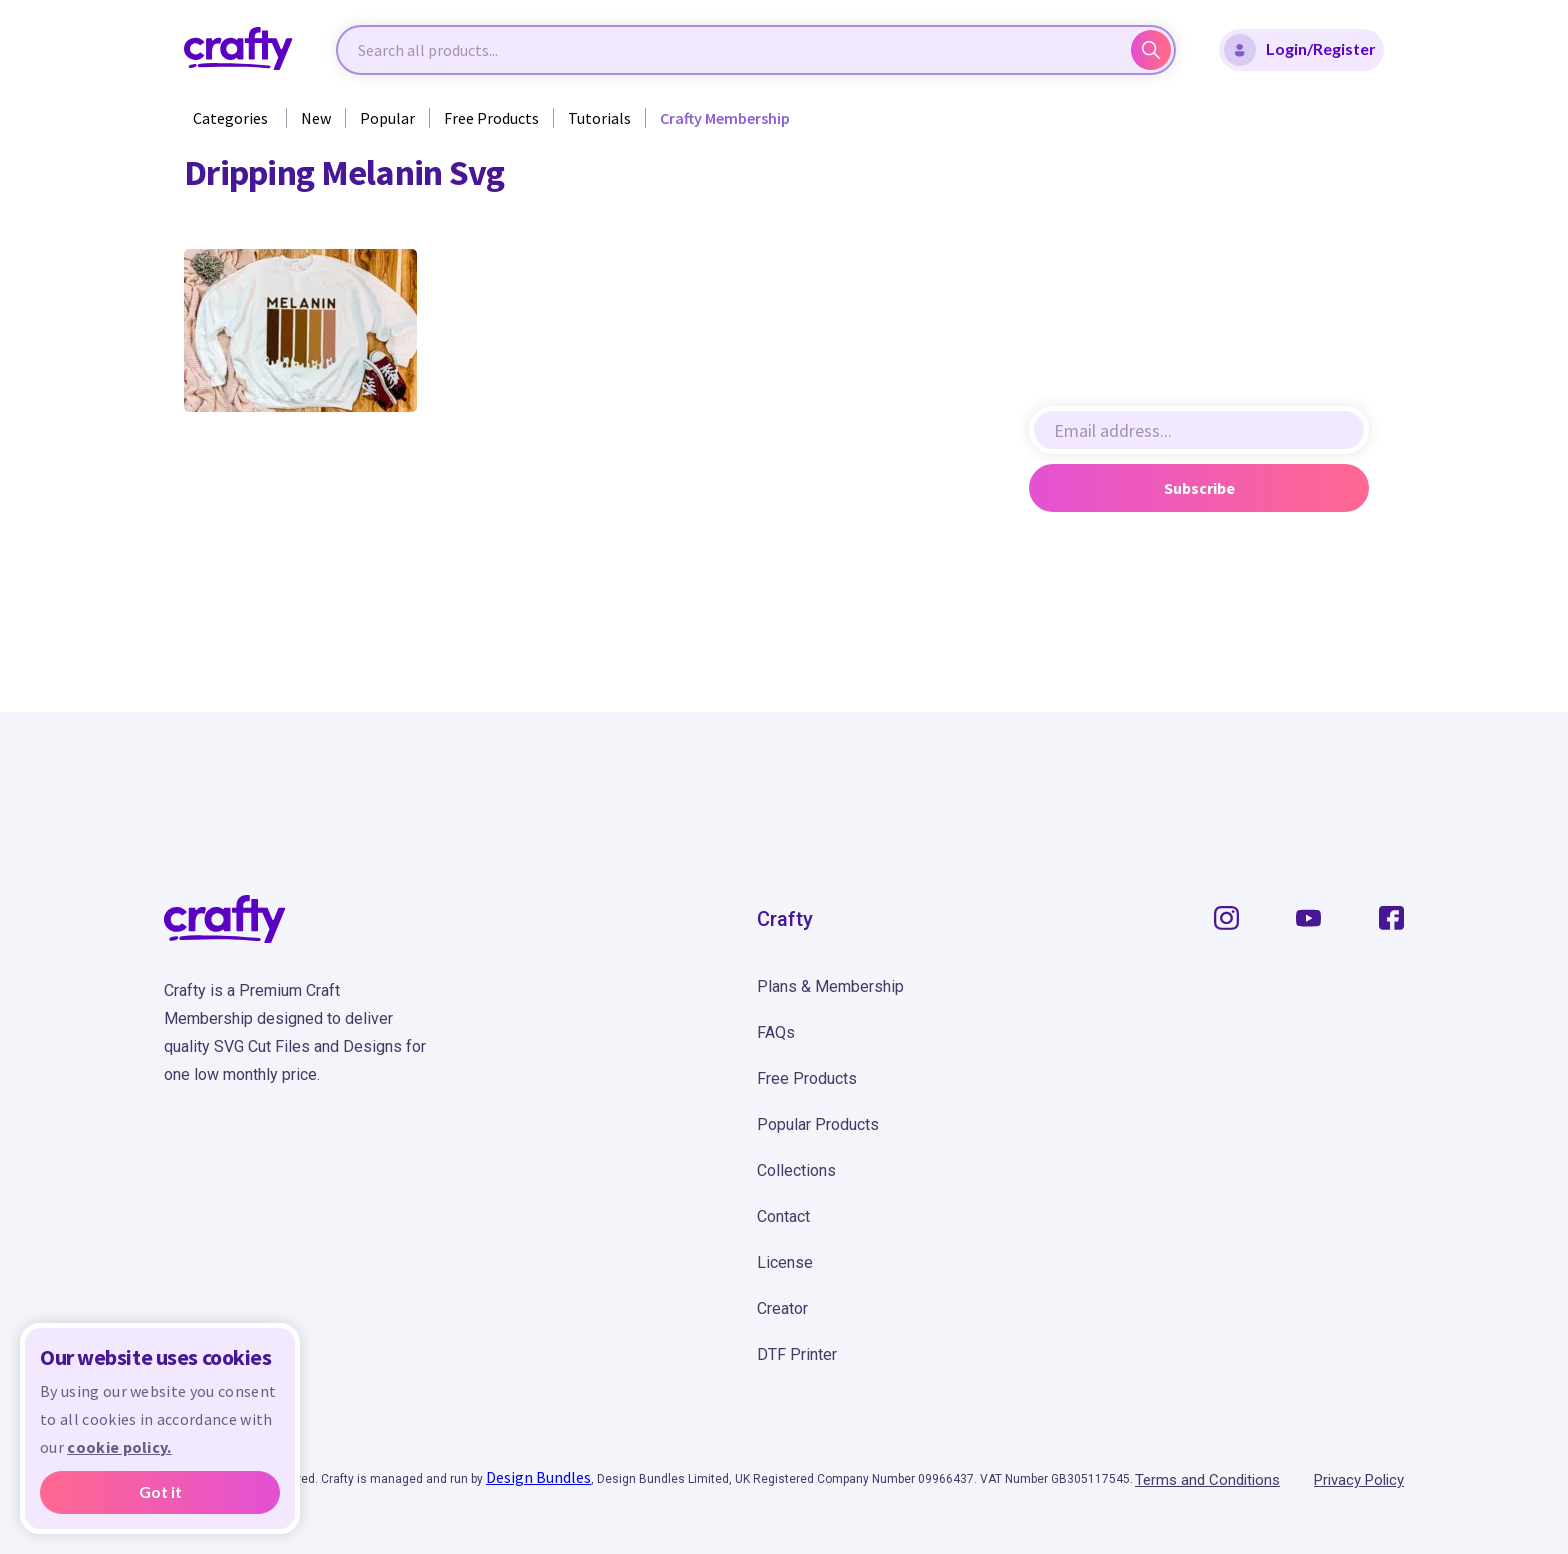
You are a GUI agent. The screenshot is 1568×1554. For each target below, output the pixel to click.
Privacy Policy (1359, 1480)
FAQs (776, 1032)
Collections (796, 1170)
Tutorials (599, 118)
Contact (783, 1216)
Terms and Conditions (1207, 1480)
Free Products (491, 118)
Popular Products (818, 1124)
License (785, 1262)
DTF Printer (797, 1354)
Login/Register (1300, 50)
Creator (782, 1308)
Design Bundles (538, 1477)
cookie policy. (119, 1447)
